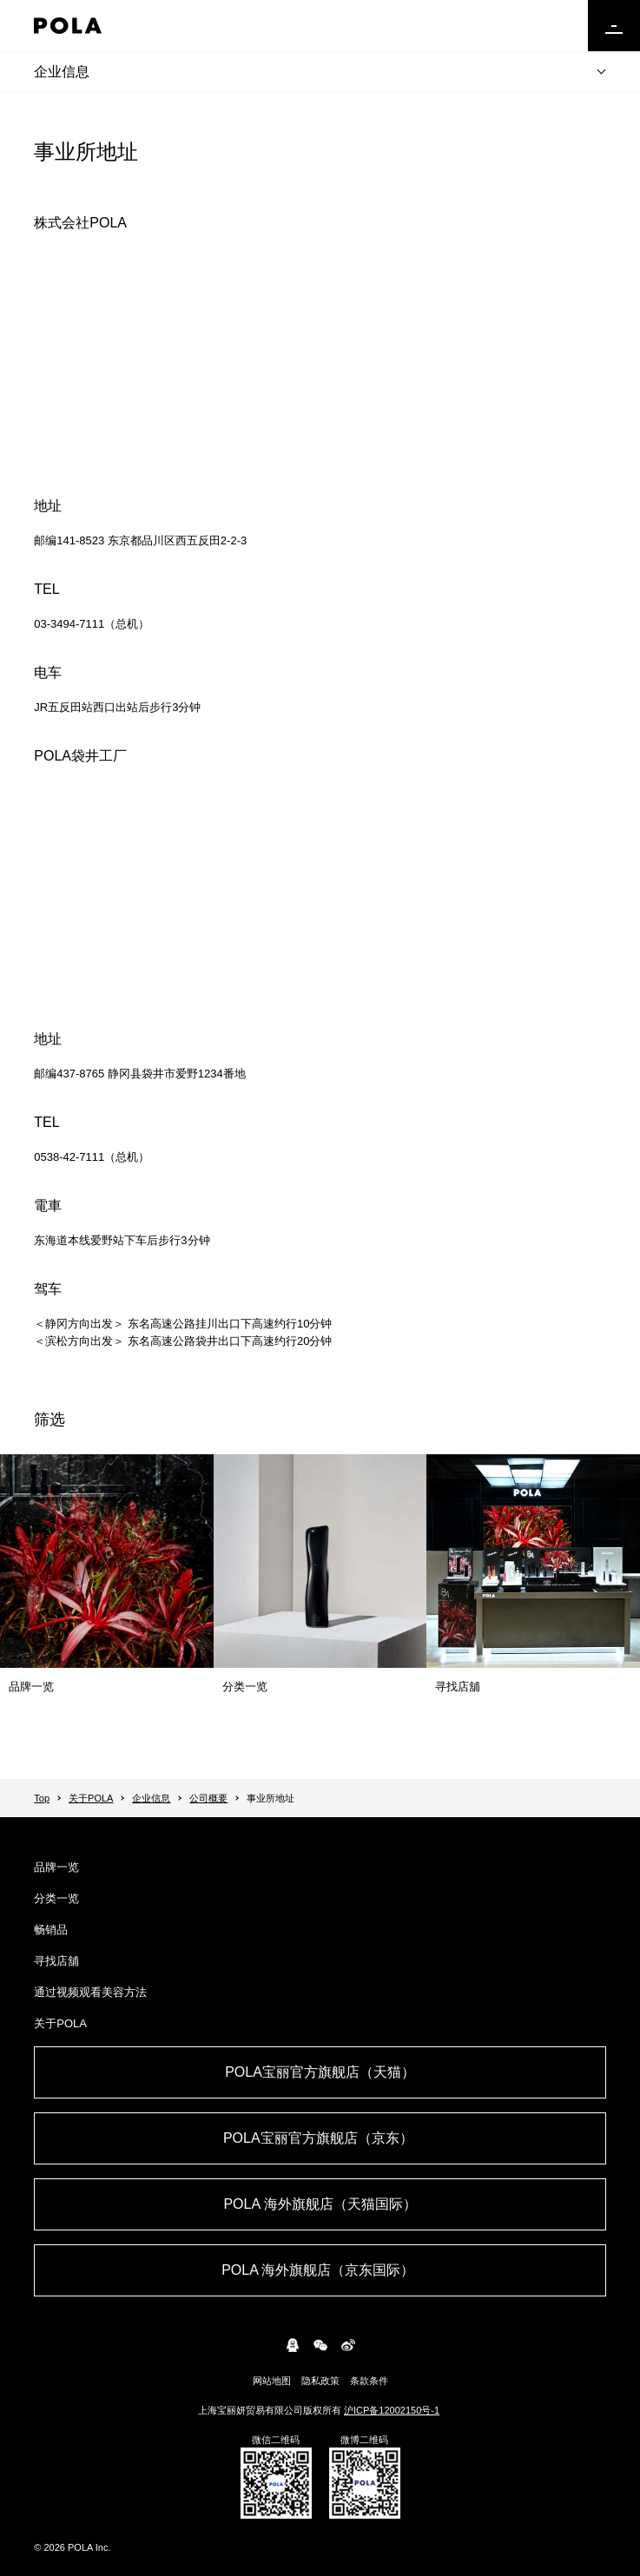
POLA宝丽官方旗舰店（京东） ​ (320, 2138)
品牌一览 (56, 1867)
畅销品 (51, 1929)
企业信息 (61, 71)
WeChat (320, 2345)
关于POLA (91, 1798)
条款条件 (369, 2380)
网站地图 (272, 2380)
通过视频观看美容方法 (90, 1992)
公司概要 (208, 1798)
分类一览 (56, 1898)
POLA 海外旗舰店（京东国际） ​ (320, 2270)
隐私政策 (320, 2380)
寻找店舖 (56, 1960)
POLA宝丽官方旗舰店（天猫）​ (320, 2072)
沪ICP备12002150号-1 (391, 2410)
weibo (348, 2345)
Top (41, 1798)
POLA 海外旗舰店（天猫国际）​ (319, 2204)
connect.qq (293, 2345)
